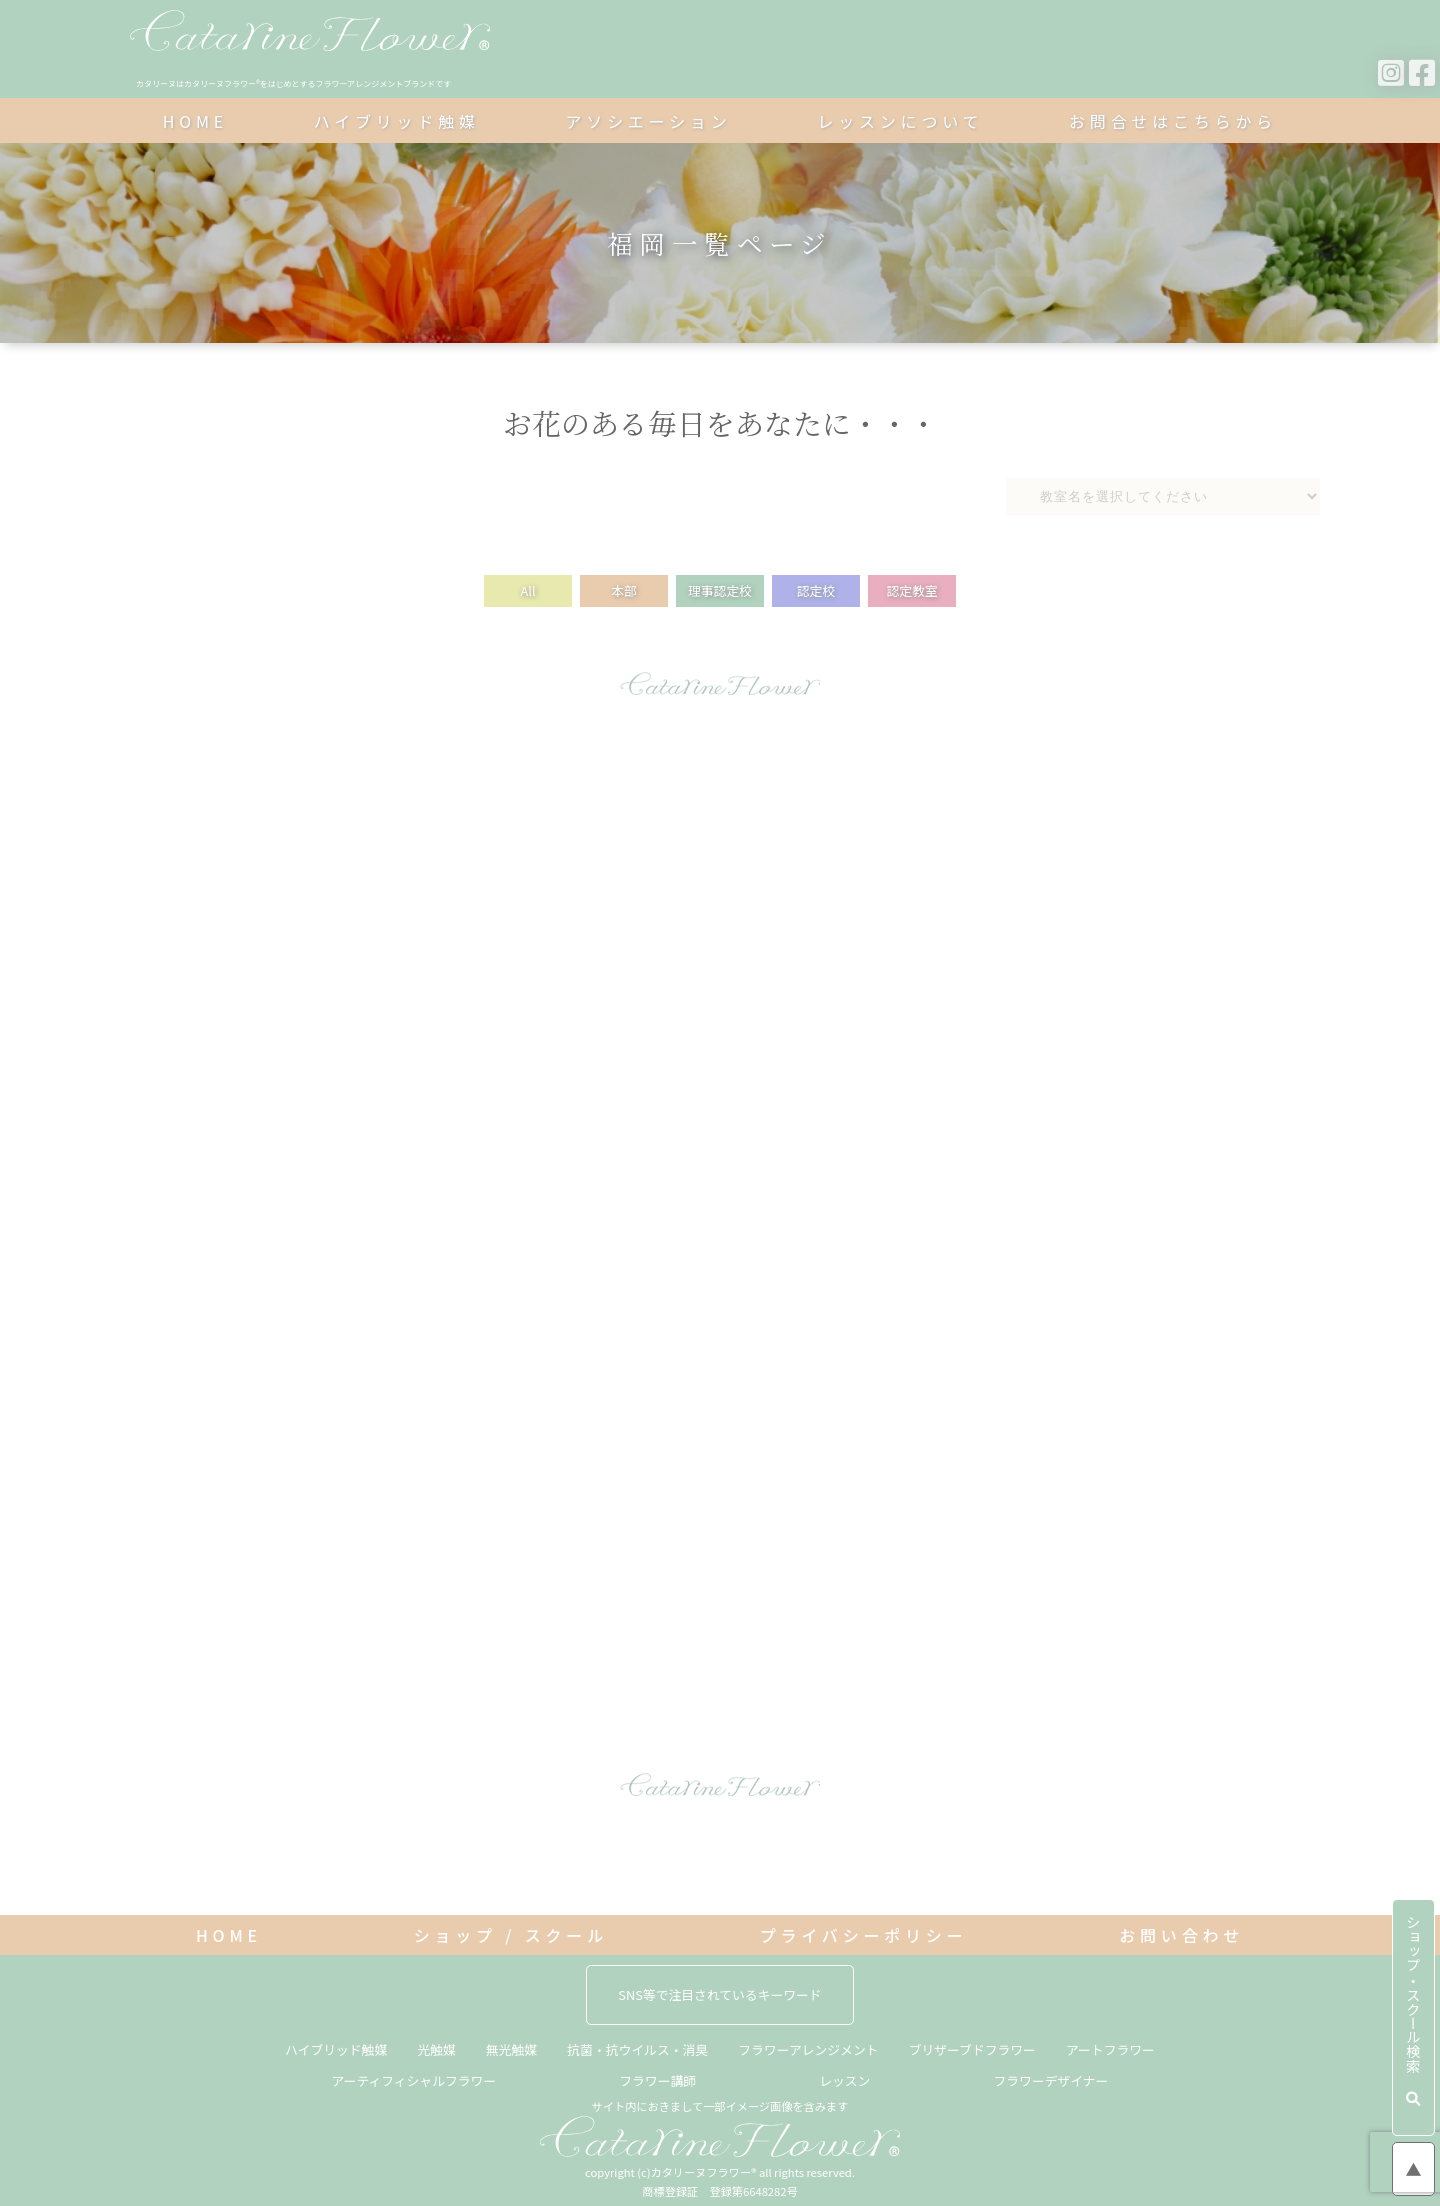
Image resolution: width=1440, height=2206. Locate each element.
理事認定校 (720, 590)
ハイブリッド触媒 (397, 121)
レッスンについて (900, 121)
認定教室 (911, 590)
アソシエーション (649, 121)
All (527, 590)
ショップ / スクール (511, 1935)
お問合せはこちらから (1173, 121)
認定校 (816, 590)
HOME (195, 121)
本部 (624, 590)
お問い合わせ (1181, 1935)
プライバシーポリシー (864, 1935)
